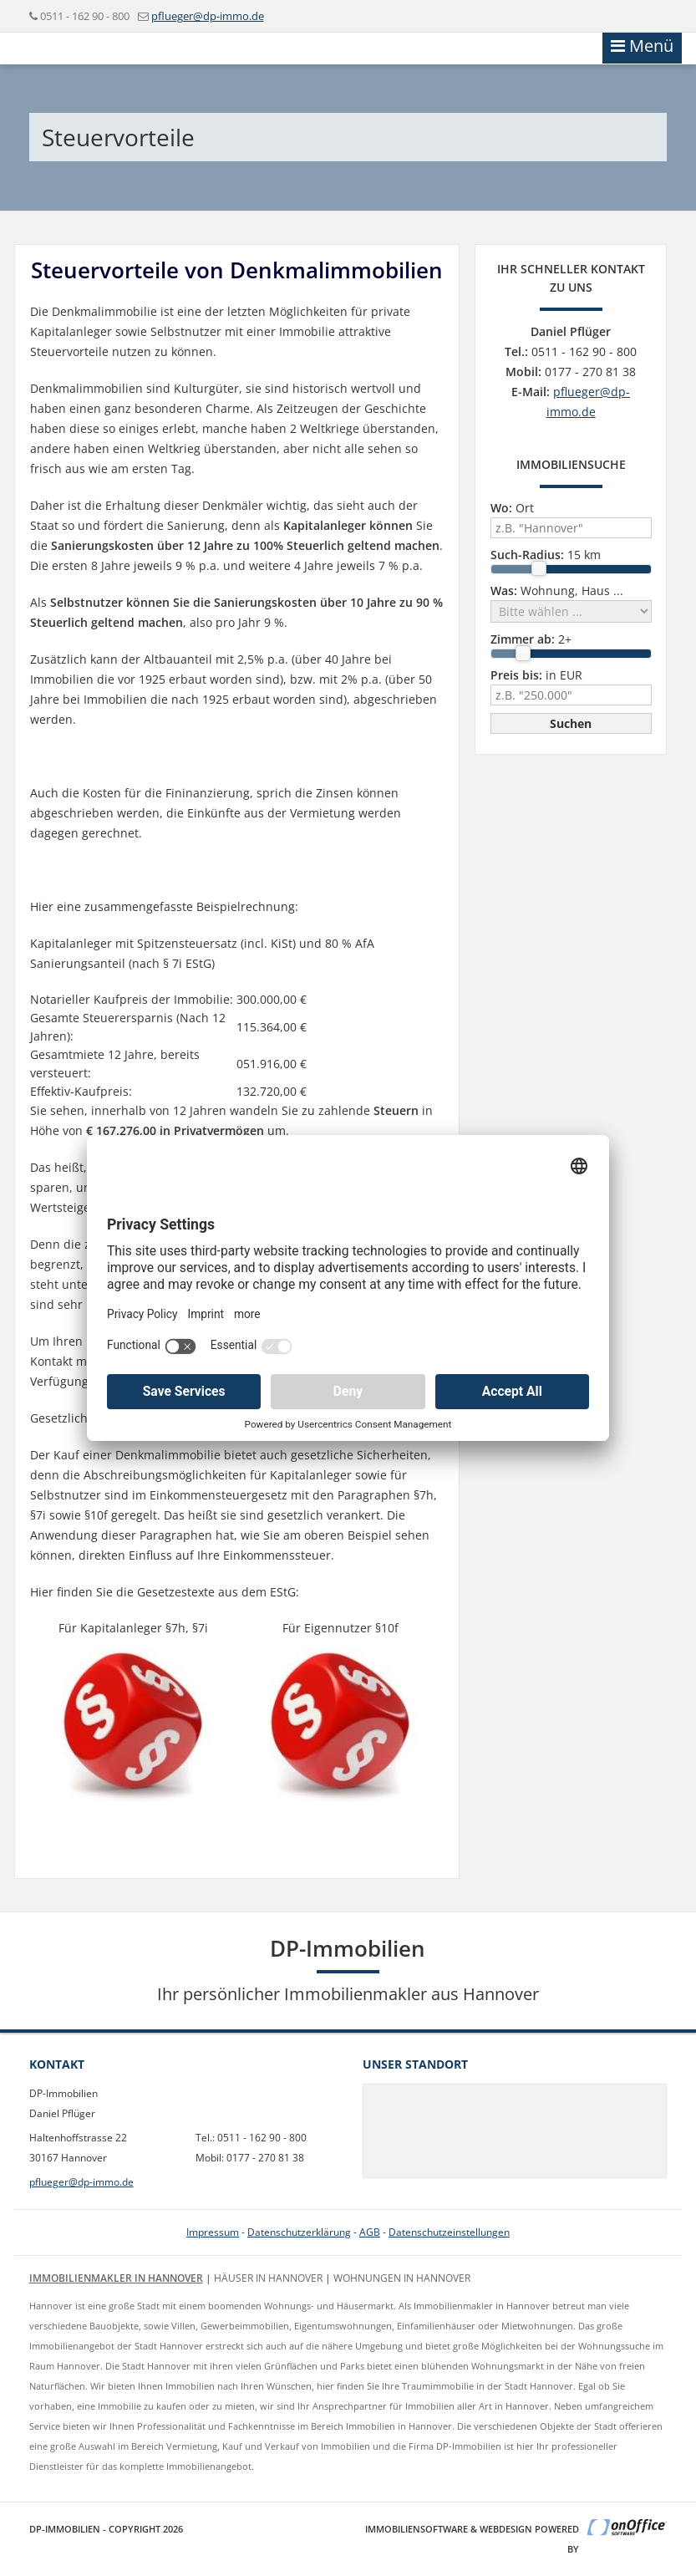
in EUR (536, 675)
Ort (512, 508)
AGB (369, 2232)
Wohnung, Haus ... (556, 590)
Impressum (212, 2232)
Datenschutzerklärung (299, 2232)
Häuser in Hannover (268, 2278)
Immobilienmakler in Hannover (116, 2278)
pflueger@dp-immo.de (207, 15)
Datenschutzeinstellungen (449, 2232)
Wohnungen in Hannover (401, 2278)
